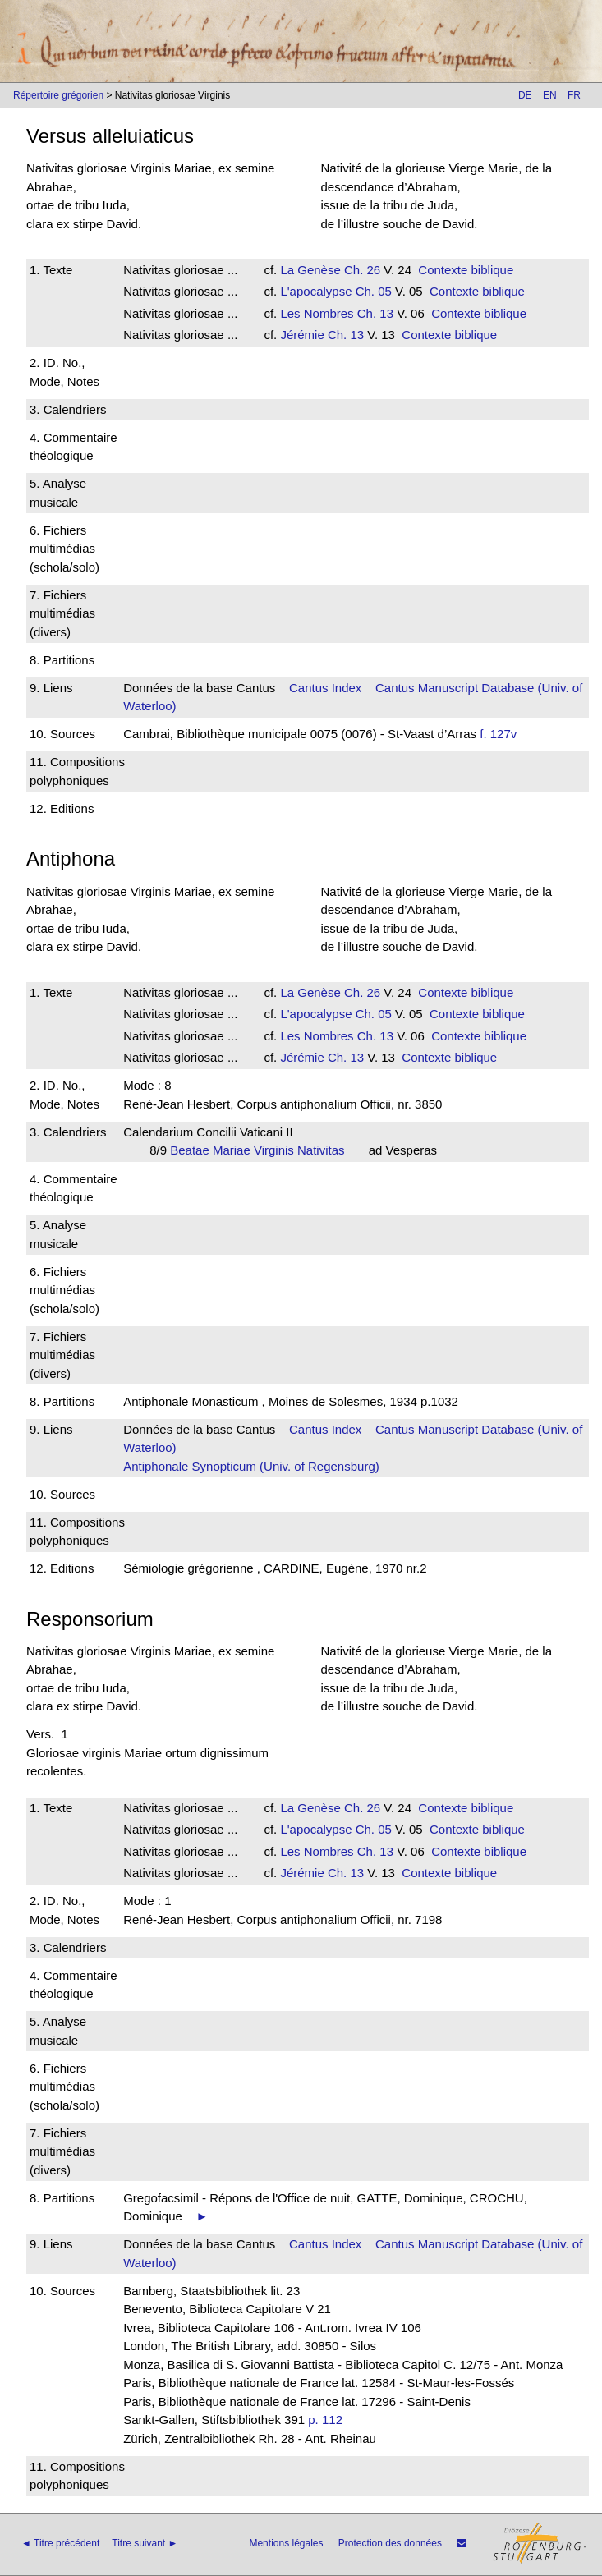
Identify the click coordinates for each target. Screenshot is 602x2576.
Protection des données (390, 2543)
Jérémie (302, 335)
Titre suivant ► (144, 2543)
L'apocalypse (316, 291)
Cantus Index (325, 688)
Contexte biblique (465, 270)
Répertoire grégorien (58, 95)
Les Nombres (316, 313)
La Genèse (310, 270)
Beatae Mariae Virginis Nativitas (262, 1150)
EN (550, 95)
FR (574, 95)
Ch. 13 (373, 313)
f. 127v (498, 734)
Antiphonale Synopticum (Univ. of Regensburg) (251, 1466)
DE (525, 95)
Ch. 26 (360, 270)
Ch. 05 (372, 291)
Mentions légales (286, 2543)
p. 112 (325, 2420)
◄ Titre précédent (60, 2543)
